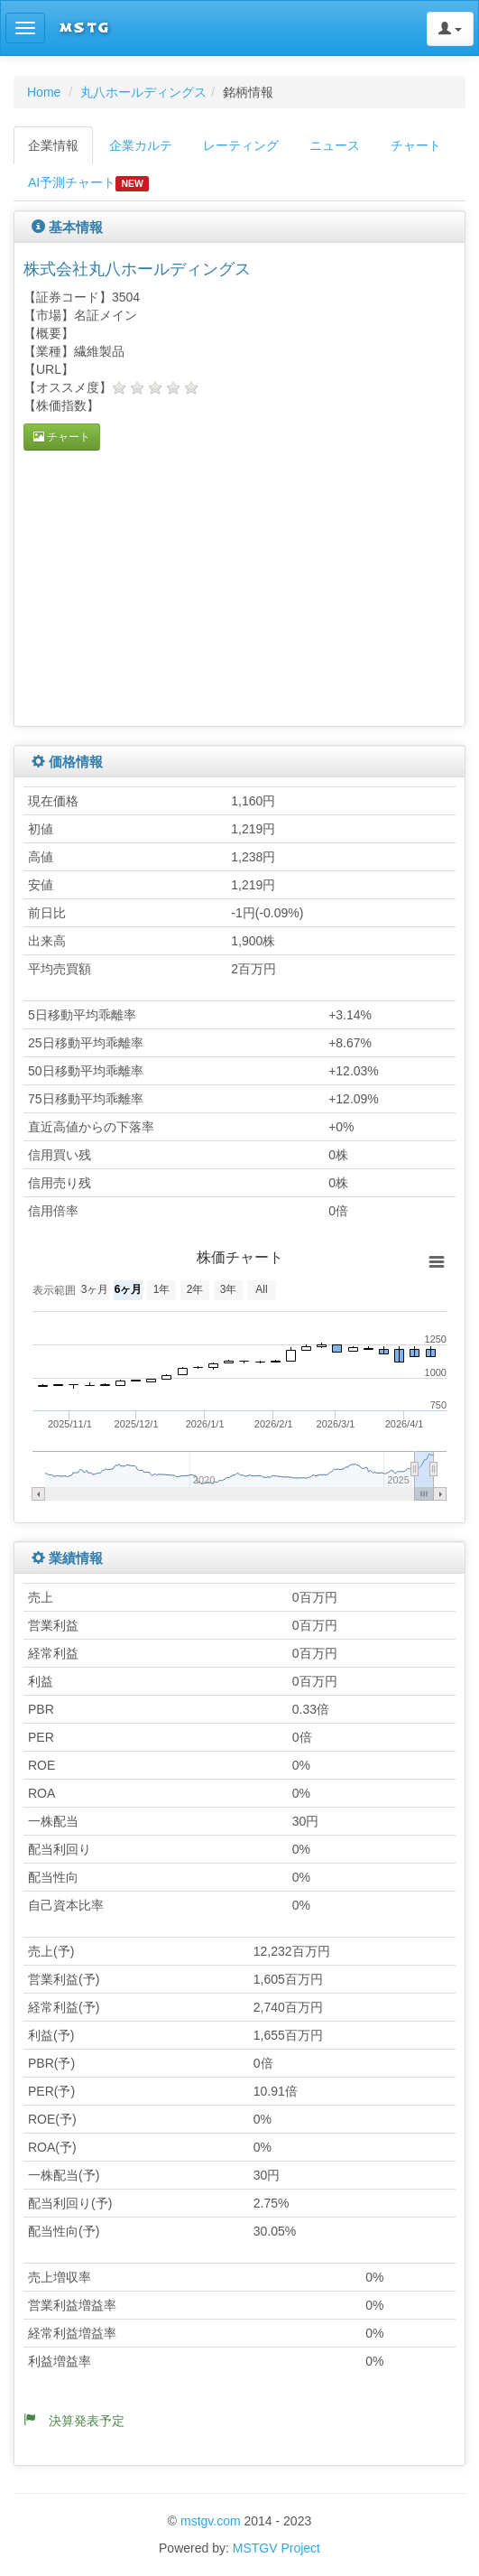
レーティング (241, 145)
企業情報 (53, 145)
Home (43, 92)
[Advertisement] (175, 586)
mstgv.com (210, 2521)
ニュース (334, 145)
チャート (416, 145)
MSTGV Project (276, 2548)
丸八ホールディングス (143, 92)
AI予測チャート (88, 183)
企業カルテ (140, 145)
